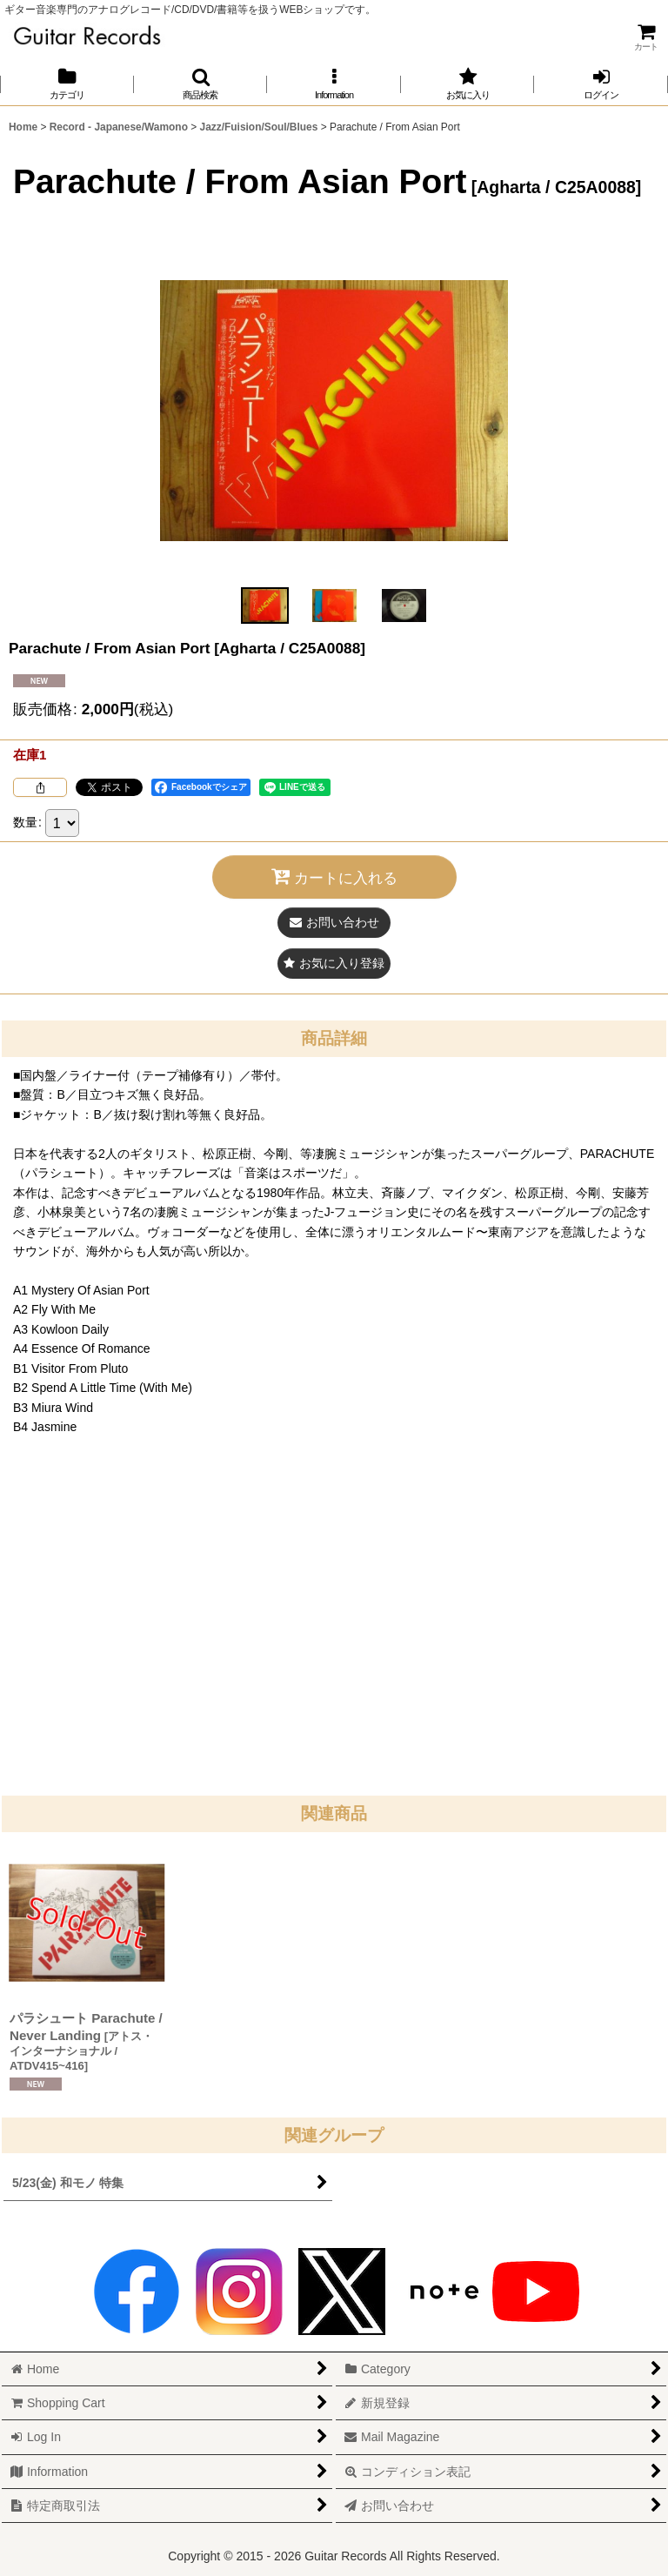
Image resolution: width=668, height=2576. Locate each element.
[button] (201, 84)
